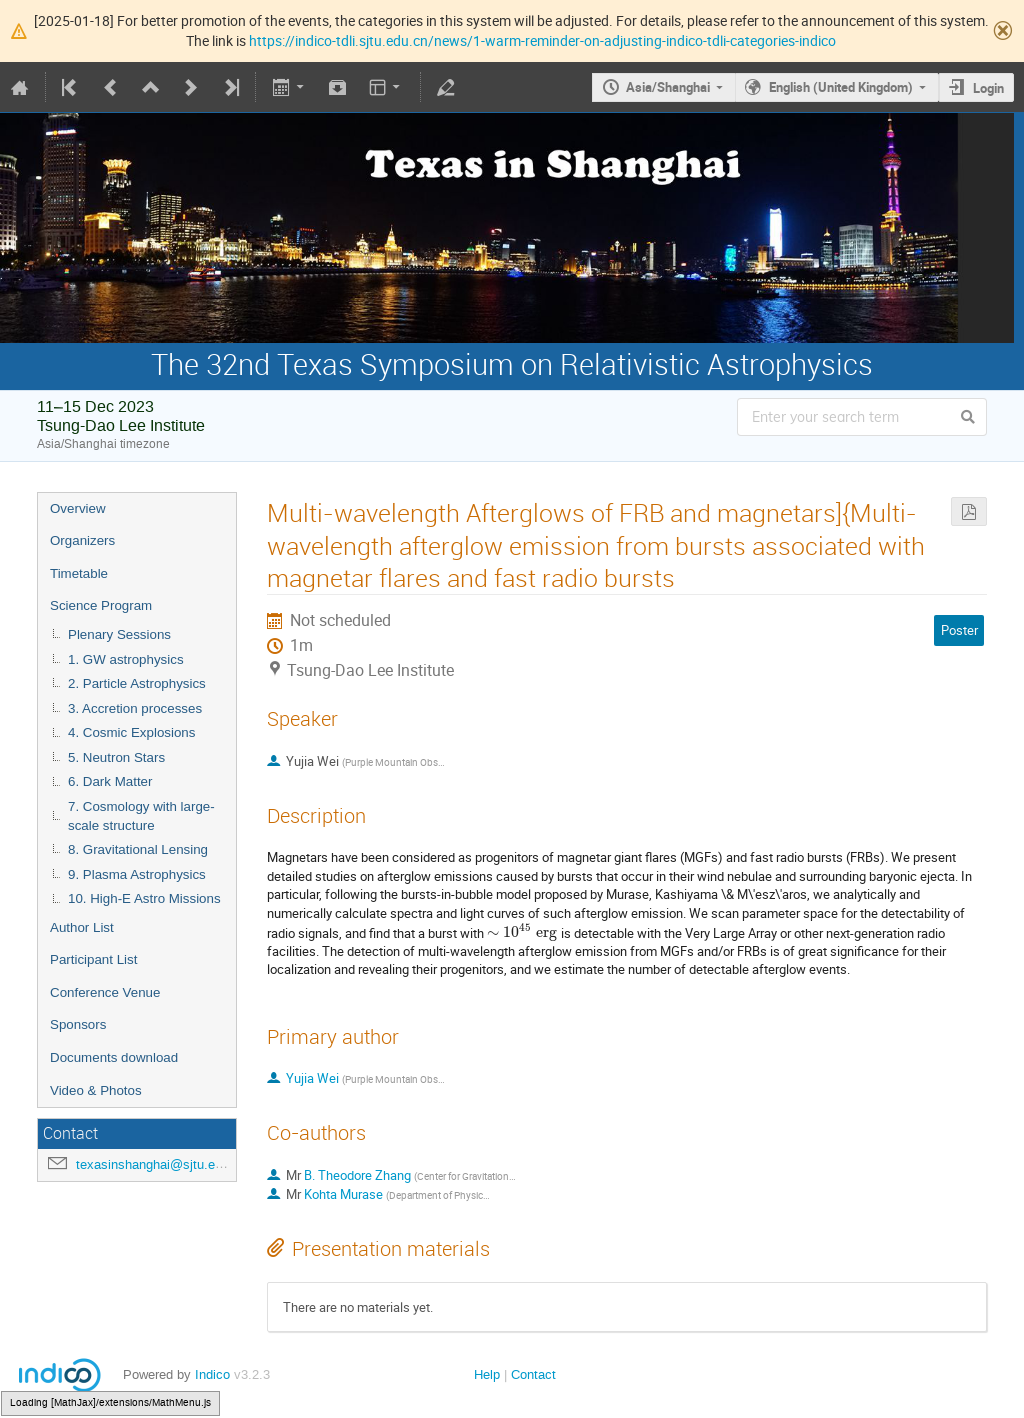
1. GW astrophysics (126, 659)
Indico (212, 1374)
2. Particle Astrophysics (137, 683)
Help (487, 1374)
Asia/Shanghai (668, 87)
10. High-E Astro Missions (144, 898)
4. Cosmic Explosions (131, 732)
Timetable (79, 573)
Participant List (93, 959)
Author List (82, 927)
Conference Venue (105, 992)
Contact (533, 1374)
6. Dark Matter (110, 781)
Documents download (114, 1057)
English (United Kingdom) (841, 87)
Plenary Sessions (119, 634)
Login (988, 88)
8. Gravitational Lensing (138, 849)
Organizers (82, 540)
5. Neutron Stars (116, 757)
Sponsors (78, 1024)
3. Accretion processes (135, 708)
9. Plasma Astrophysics (137, 874)
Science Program (101, 605)
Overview (78, 508)
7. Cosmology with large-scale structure (141, 816)
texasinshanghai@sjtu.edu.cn (161, 1164)
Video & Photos (96, 1090)
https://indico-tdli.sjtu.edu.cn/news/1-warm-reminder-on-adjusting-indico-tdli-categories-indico (542, 40)
